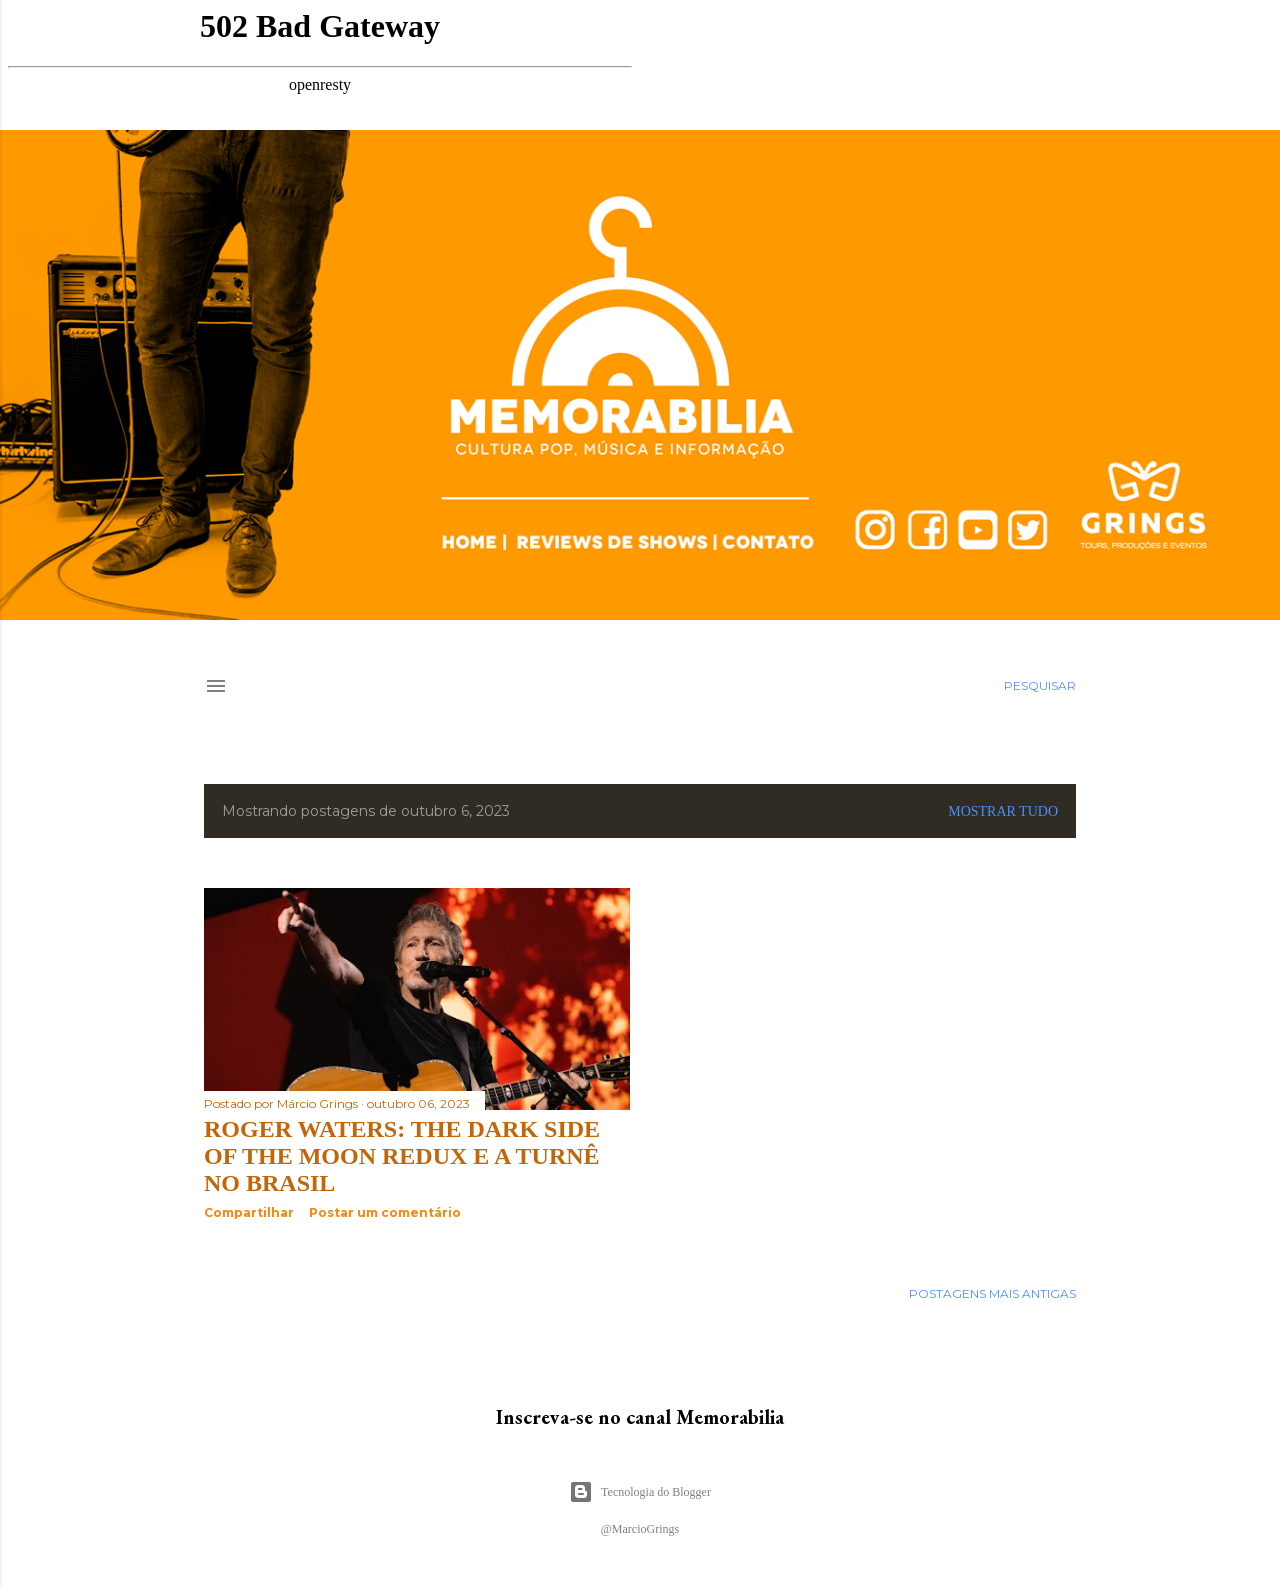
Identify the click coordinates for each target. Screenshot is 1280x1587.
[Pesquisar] (1040, 686)
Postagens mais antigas (992, 1293)
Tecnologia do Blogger (640, 1492)
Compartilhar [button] (249, 1212)
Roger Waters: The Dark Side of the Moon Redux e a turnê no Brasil (402, 1156)
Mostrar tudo (1003, 811)
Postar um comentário (385, 1212)
